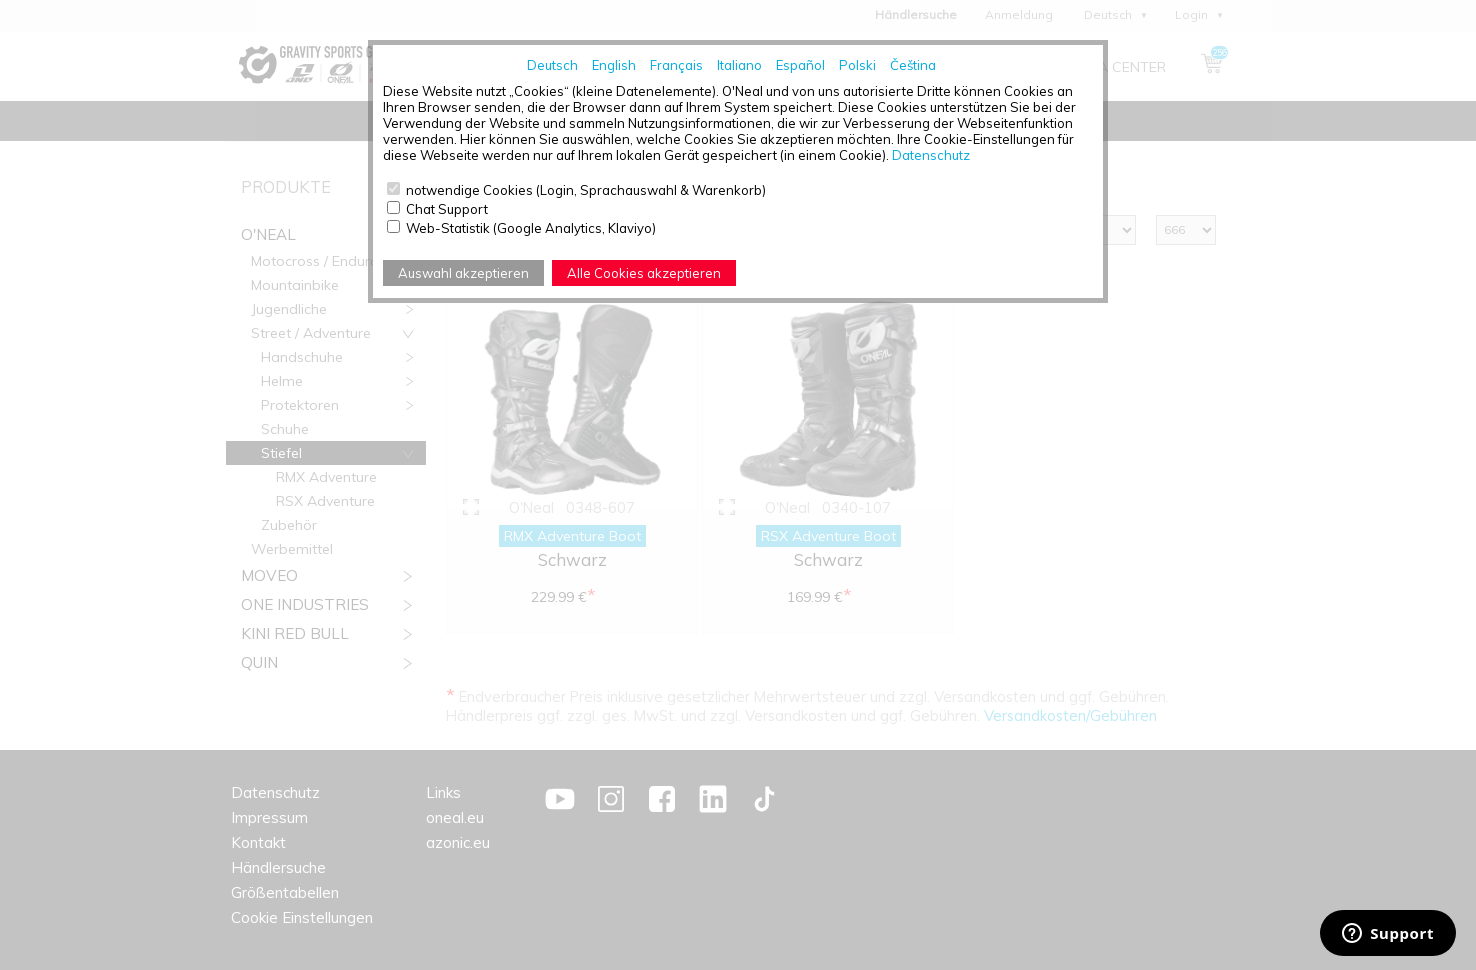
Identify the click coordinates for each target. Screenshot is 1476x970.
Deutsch (552, 65)
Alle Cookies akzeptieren (644, 273)
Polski (857, 65)
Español (800, 65)
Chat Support (447, 209)
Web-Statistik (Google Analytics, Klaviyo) (531, 228)
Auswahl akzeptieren (463, 273)
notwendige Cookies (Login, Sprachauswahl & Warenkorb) (586, 190)
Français (676, 65)
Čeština (913, 65)
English (614, 65)
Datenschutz (931, 155)
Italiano (739, 65)
